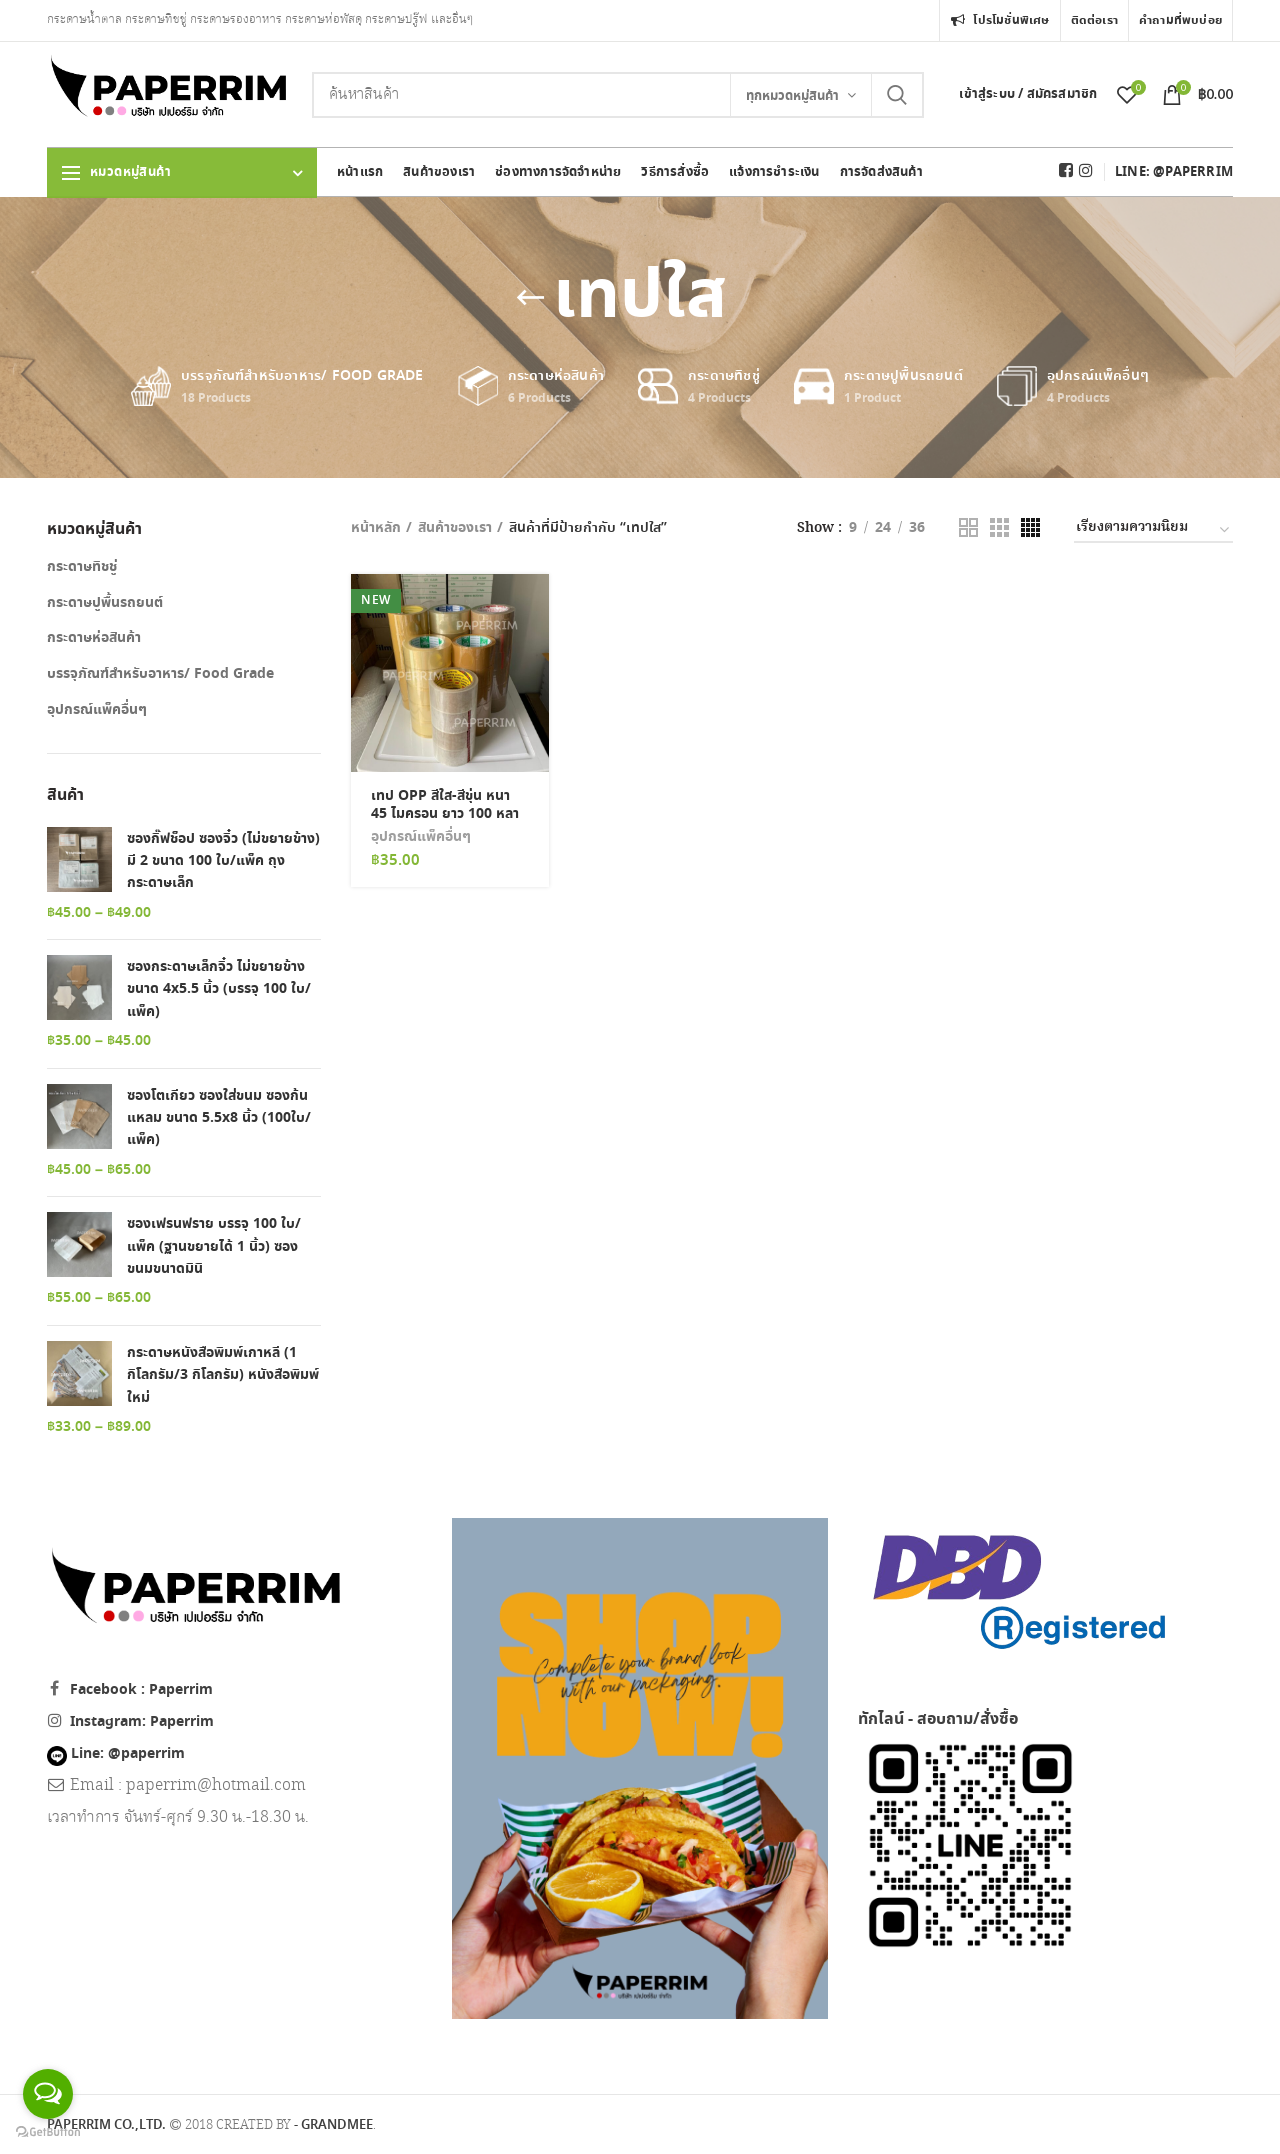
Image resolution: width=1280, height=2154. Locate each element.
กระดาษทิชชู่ (82, 567)
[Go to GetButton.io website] (48, 2133)
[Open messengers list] (48, 2094)
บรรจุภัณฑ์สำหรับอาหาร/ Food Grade (160, 674)
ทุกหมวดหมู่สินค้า (792, 96)
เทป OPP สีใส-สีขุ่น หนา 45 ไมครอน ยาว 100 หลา (445, 805)
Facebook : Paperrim (141, 1690)
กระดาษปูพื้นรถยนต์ (105, 603)
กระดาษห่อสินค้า (94, 638)
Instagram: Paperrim (142, 1722)
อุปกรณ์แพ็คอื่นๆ (421, 837)
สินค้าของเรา (455, 528)
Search (897, 95)
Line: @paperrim (116, 1754)
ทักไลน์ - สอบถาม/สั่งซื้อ (938, 1719)
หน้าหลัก (376, 528)
